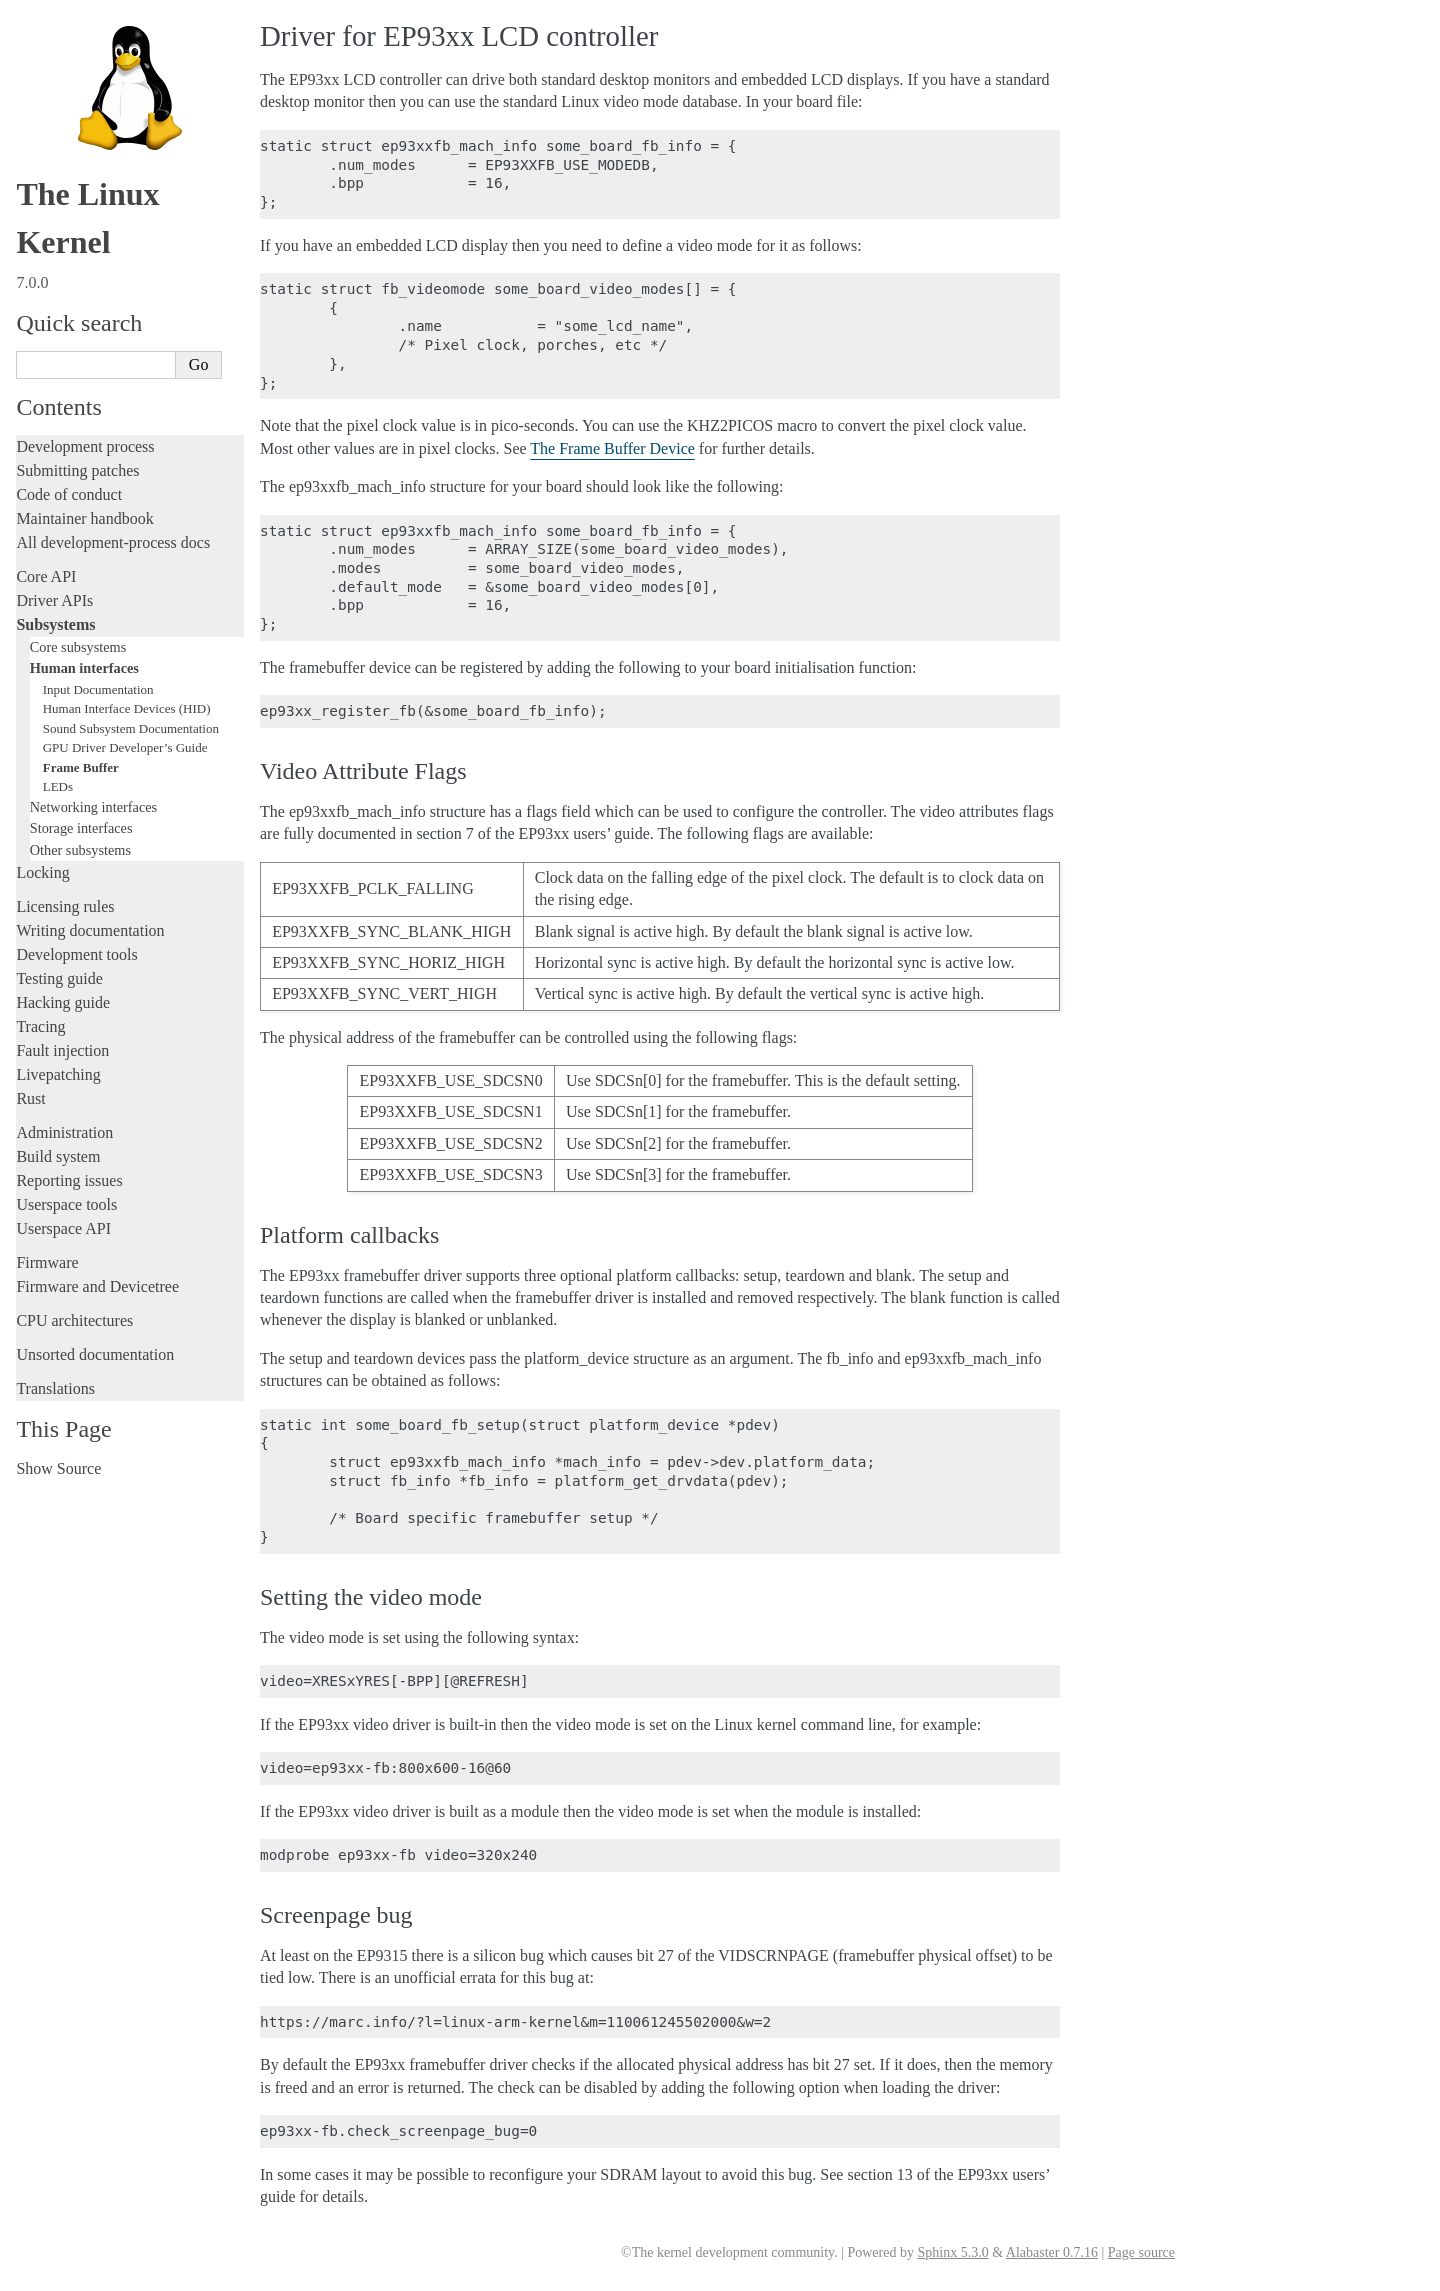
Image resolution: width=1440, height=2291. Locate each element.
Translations (55, 1388)
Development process (85, 446)
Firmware (47, 1262)
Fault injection (62, 1050)
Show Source (58, 1468)
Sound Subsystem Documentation (131, 728)
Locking (42, 872)
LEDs (58, 786)
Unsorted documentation (95, 1354)
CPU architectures (74, 1320)
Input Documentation (98, 689)
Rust (30, 1098)
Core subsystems (78, 647)
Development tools (76, 954)
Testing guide (59, 978)
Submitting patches (77, 470)
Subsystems (55, 624)
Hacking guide (63, 1002)
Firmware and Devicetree (97, 1286)
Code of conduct (69, 494)
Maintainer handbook (84, 518)
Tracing (40, 1026)
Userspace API (63, 1228)
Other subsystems (80, 850)
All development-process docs (113, 542)
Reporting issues (69, 1180)
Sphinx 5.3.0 (952, 2252)
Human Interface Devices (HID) (127, 708)
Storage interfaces (81, 828)
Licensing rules (65, 906)
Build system (58, 1156)
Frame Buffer (81, 767)
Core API (46, 576)
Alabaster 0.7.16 (1052, 2252)
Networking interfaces (93, 807)
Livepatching (58, 1074)
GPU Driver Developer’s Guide (125, 747)
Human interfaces (84, 668)
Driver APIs (54, 600)
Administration (64, 1132)
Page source (1141, 2252)
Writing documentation (90, 930)
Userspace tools (66, 1204)
